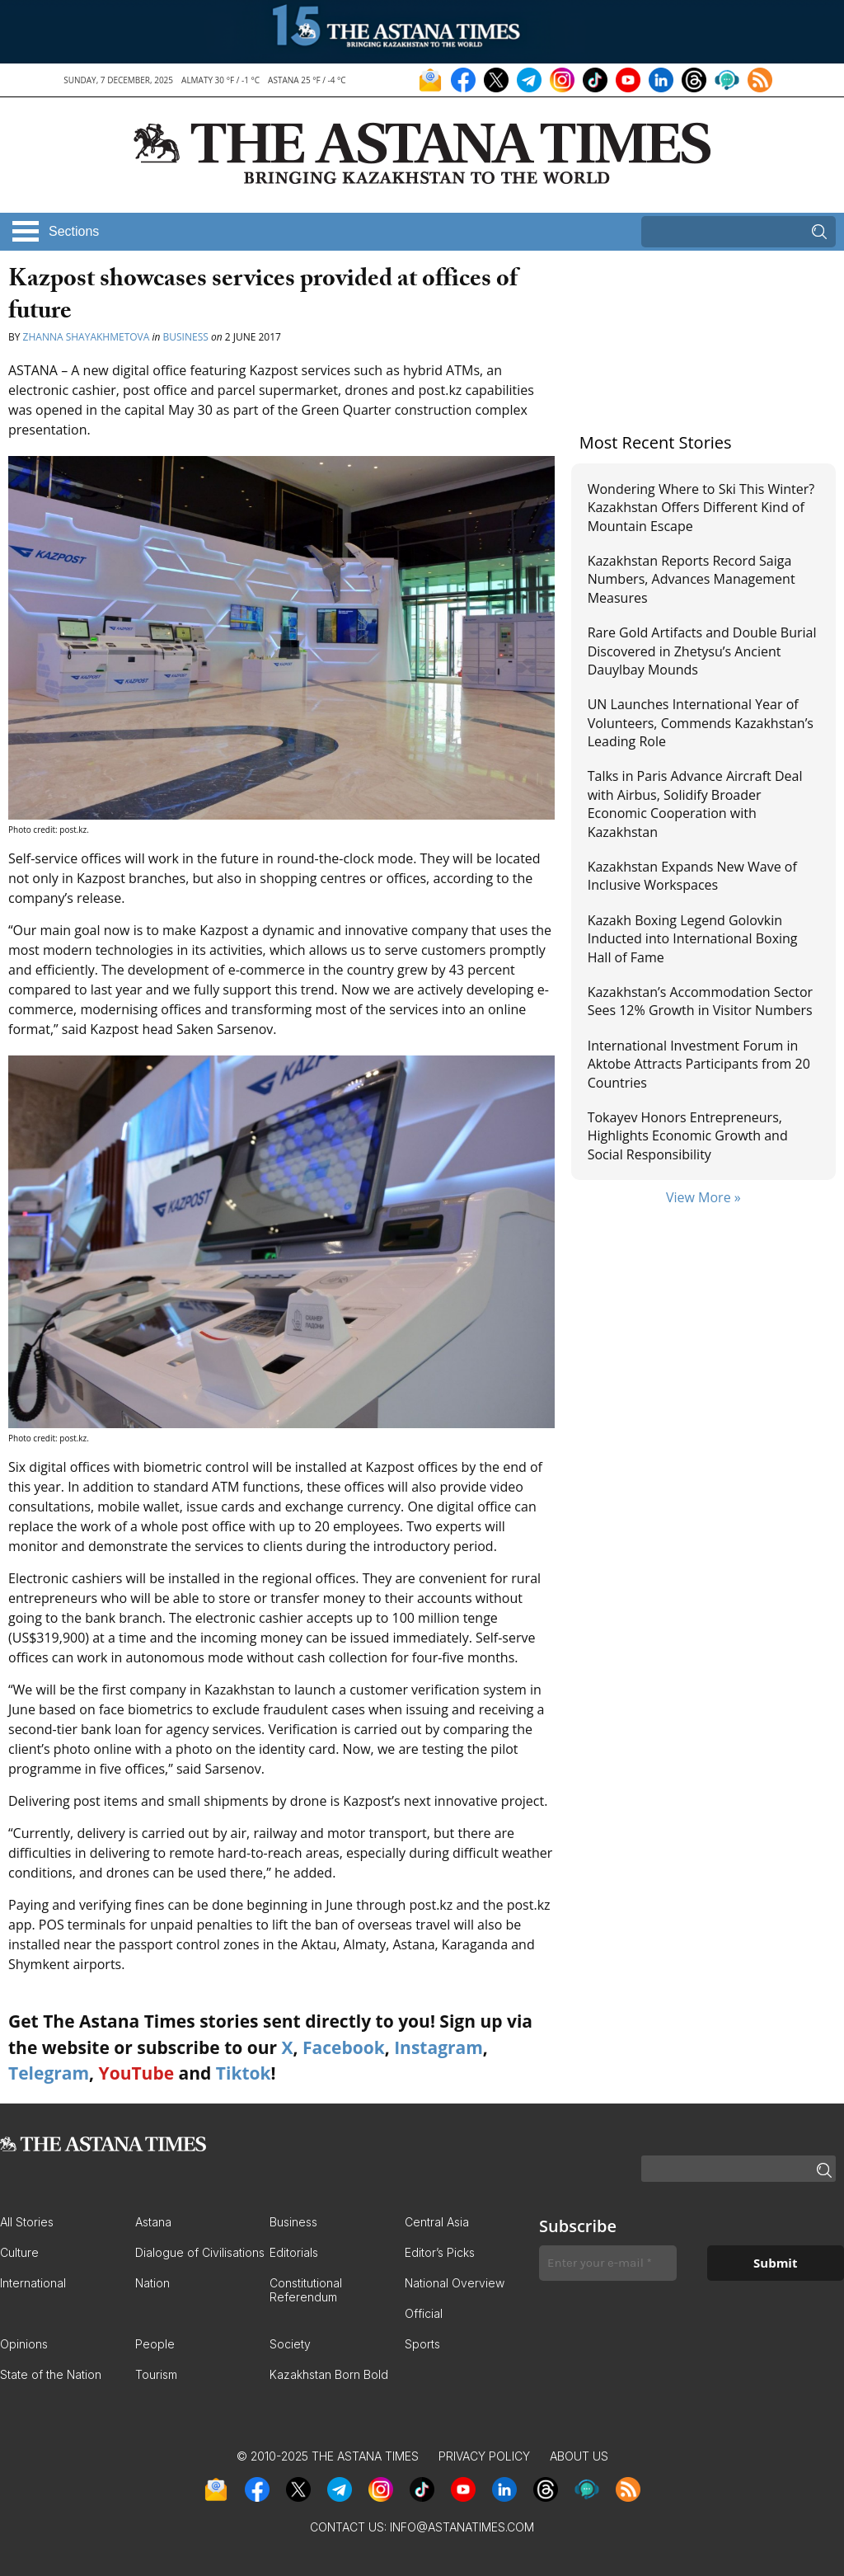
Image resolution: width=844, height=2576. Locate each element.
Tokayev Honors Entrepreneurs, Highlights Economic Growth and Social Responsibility (688, 1135)
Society (290, 2344)
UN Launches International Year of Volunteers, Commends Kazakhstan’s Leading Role (701, 722)
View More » (703, 1197)
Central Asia (437, 2222)
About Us (579, 2456)
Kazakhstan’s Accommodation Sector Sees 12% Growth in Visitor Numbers (700, 1001)
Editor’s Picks (440, 2252)
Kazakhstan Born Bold (329, 2374)
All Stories (27, 2222)
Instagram (438, 2047)
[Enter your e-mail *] (608, 2263)
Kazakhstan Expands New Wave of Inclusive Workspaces (692, 876)
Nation (152, 2283)
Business (186, 337)
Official (424, 2313)
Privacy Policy (484, 2456)
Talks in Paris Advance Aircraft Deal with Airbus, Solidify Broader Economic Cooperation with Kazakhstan (695, 803)
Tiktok (243, 2073)
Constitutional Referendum (306, 2290)
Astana (153, 2222)
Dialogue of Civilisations (200, 2252)
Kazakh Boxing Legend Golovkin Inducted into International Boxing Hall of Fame (693, 938)
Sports (422, 2344)
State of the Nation (50, 2374)
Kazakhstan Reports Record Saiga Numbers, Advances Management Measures (691, 579)
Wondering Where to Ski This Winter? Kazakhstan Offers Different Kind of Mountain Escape (701, 507)
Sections (74, 231)
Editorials (294, 2252)
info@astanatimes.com (462, 2527)
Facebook (343, 2047)
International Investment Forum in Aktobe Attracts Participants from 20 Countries (699, 1064)
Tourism (156, 2374)
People (155, 2344)
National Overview (454, 2283)
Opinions (24, 2344)
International (33, 2283)
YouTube (137, 2073)
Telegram (48, 2073)
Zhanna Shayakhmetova (87, 337)
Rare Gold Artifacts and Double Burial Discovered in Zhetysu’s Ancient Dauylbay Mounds (702, 651)
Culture (19, 2252)
